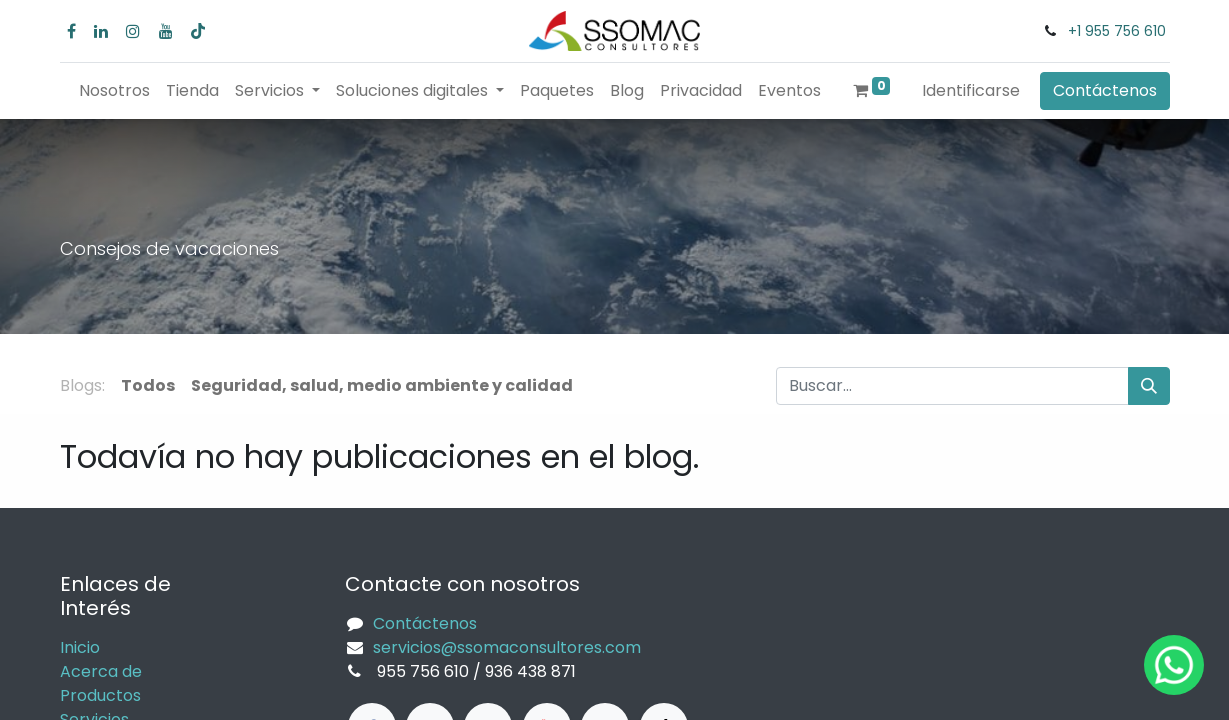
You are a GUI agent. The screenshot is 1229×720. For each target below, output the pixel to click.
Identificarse (971, 90)
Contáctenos (1105, 90)
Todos (148, 385)
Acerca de (101, 671)
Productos (100, 695)
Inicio (80, 647)
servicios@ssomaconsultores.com (507, 647)
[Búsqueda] (1149, 386)
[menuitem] (114, 91)
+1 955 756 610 (1117, 31)
